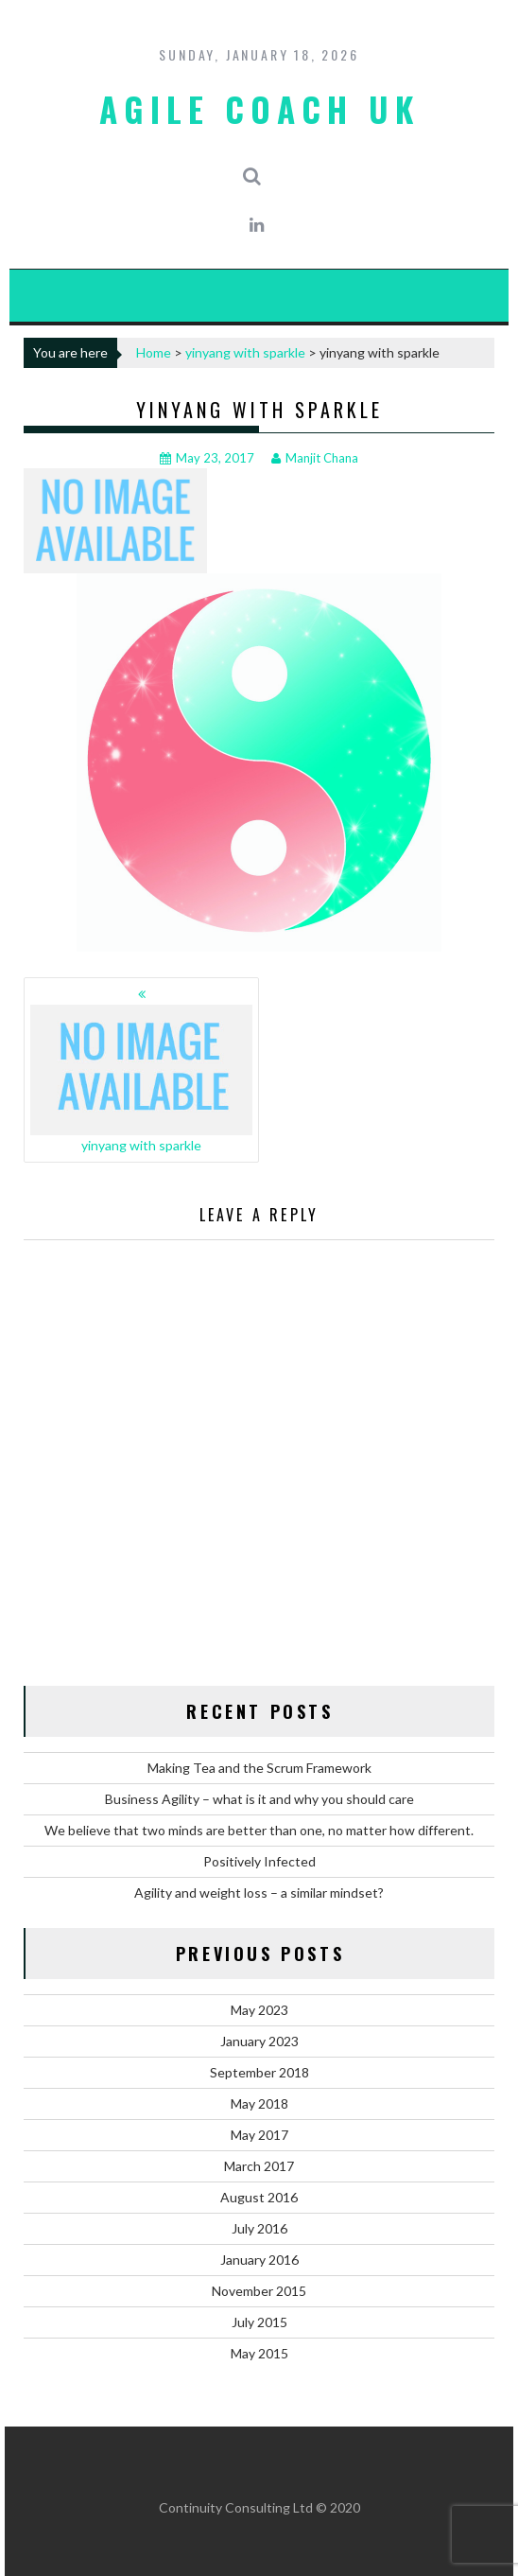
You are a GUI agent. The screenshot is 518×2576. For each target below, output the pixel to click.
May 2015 (259, 2353)
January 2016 (259, 2260)
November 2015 (259, 2291)
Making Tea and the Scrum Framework (259, 1768)
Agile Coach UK (259, 108)
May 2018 (259, 2103)
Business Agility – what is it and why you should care (259, 1799)
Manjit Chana (314, 457)
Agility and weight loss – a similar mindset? (259, 1892)
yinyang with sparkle (245, 352)
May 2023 (259, 2010)
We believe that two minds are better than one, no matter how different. (259, 1830)
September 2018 (259, 2072)
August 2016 (259, 2197)
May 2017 (259, 2135)
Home (153, 352)
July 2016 (259, 2228)
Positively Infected (259, 1861)
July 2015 (259, 2322)
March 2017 (259, 2166)
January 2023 (259, 2041)
